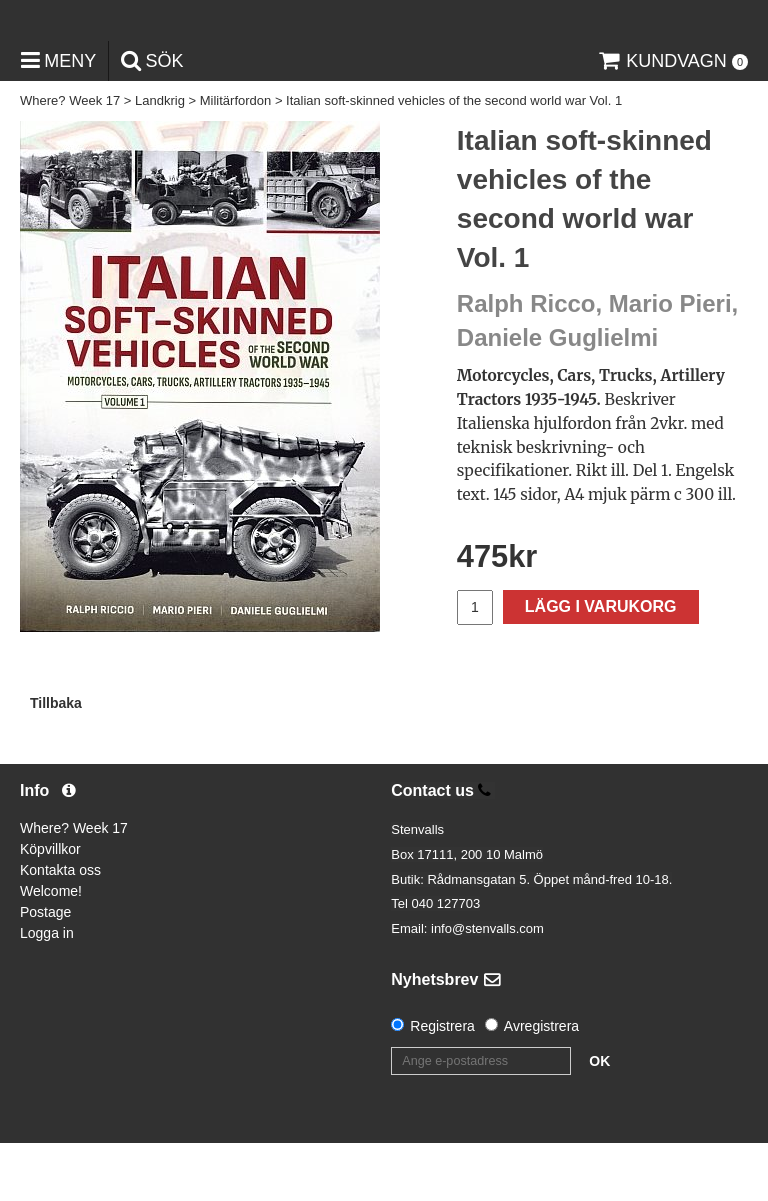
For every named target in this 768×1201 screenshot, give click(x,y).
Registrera (442, 1084)
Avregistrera (541, 1084)
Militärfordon (236, 159)
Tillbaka (56, 761)
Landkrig (160, 159)
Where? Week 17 (70, 159)
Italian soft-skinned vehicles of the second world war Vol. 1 (454, 159)
